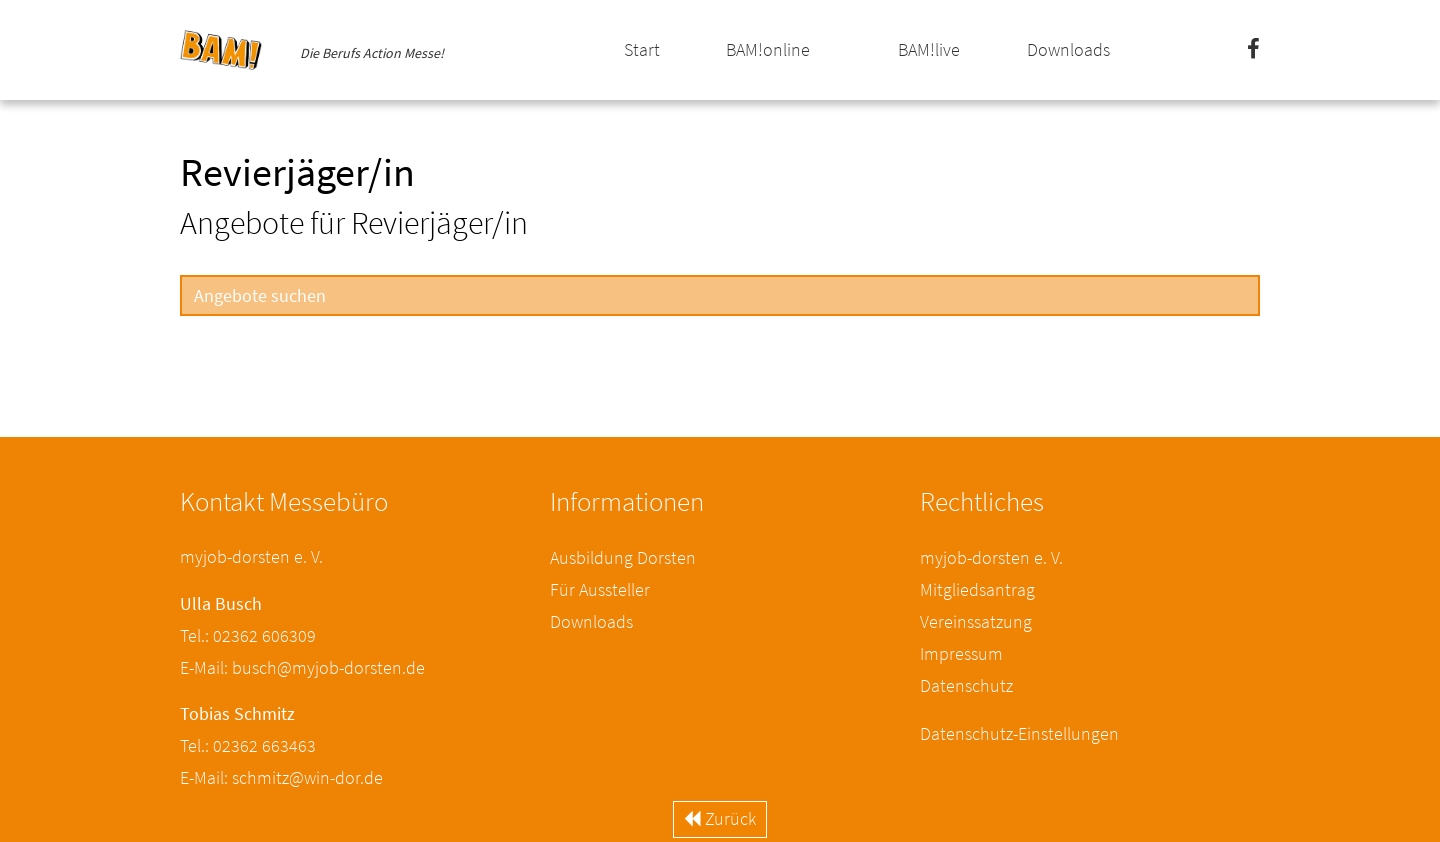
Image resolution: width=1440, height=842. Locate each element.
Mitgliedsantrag (977, 589)
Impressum (961, 653)
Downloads (1068, 49)
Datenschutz (966, 685)
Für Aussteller (600, 589)
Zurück (720, 818)
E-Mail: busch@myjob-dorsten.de (302, 667)
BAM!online (768, 49)
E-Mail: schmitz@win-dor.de (281, 777)
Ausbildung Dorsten (623, 557)
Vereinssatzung (976, 621)
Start (642, 49)
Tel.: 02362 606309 (248, 635)
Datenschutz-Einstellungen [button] (1019, 733)
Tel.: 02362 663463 (248, 745)
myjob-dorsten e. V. (991, 557)
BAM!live (929, 49)
